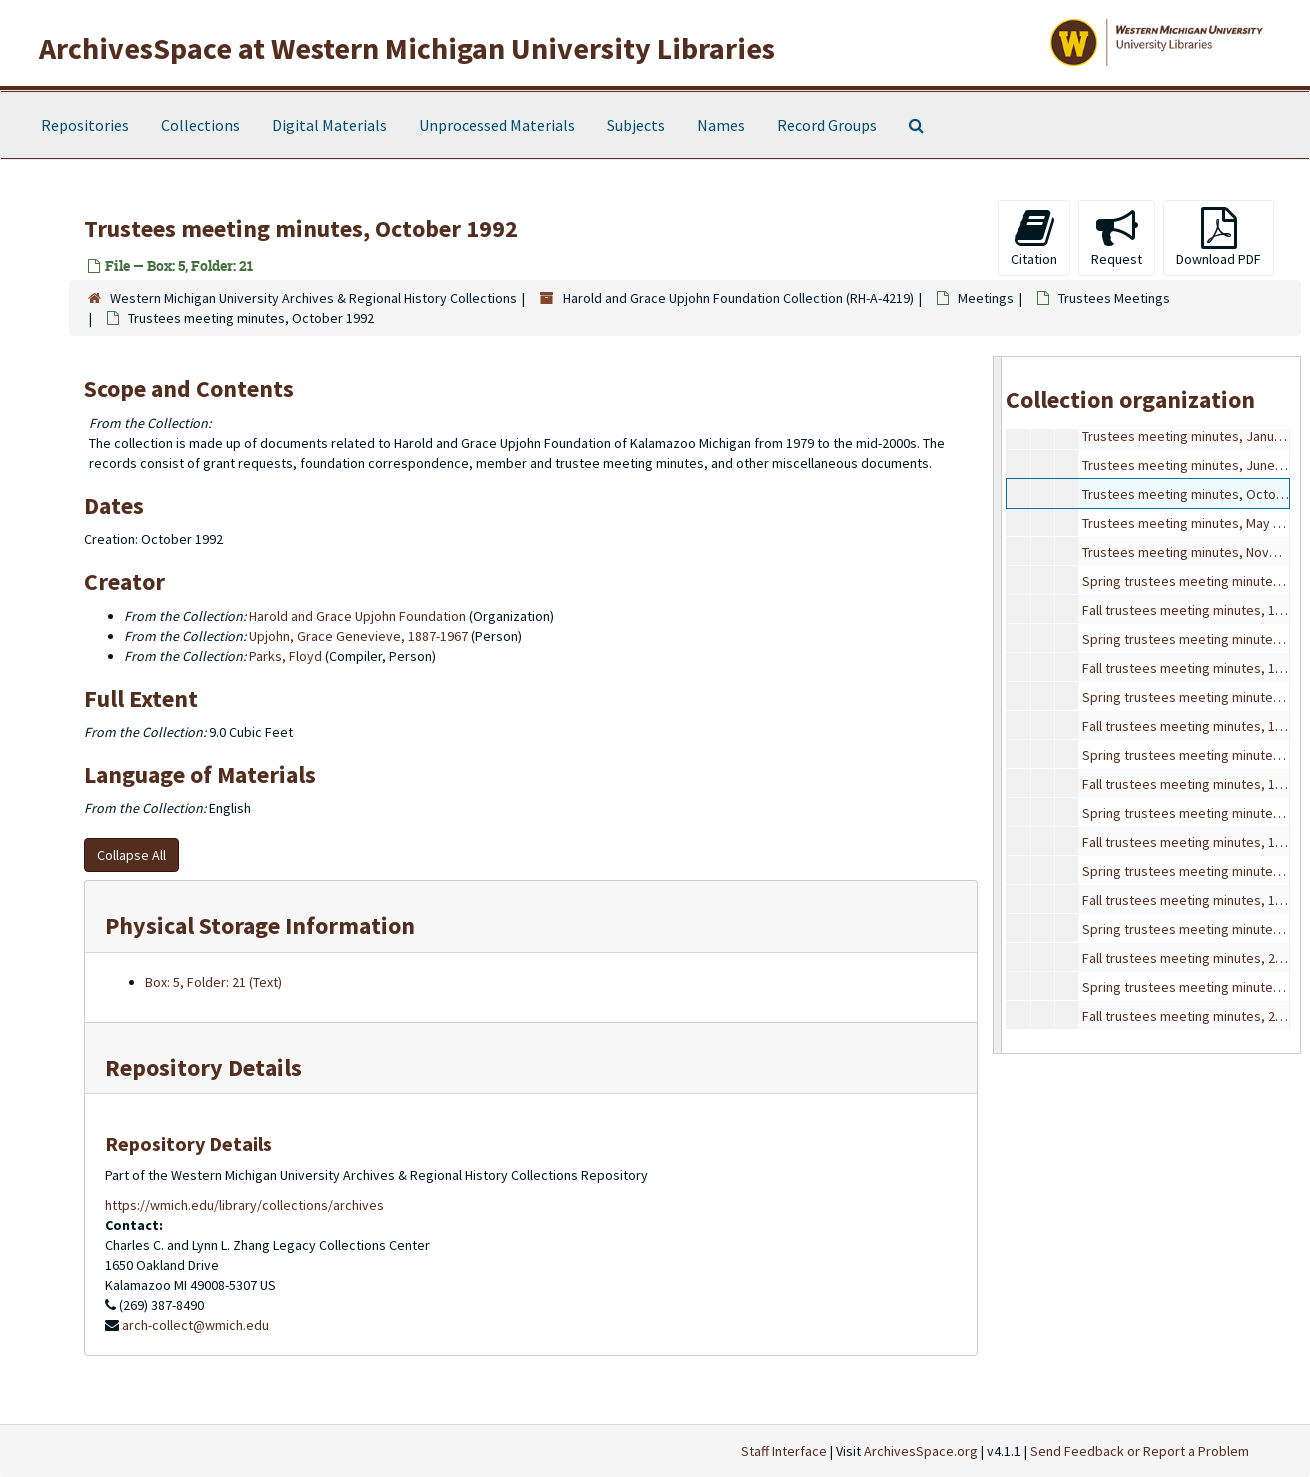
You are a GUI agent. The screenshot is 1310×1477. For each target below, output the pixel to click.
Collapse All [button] (131, 855)
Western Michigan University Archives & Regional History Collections (313, 298)
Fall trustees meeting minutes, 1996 (1189, 726)
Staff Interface (784, 1451)
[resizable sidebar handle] (998, 704)
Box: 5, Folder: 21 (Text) (213, 982)
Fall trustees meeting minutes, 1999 (1189, 900)
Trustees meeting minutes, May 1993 (1191, 523)
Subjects (636, 125)
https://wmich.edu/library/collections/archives (244, 1205)
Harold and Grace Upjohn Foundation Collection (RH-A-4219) (738, 298)
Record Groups (827, 125)
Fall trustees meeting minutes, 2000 (1189, 958)
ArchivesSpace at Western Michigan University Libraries (407, 48)
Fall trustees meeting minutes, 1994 (1189, 610)
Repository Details (203, 1067)
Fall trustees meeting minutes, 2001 (1189, 1016)
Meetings (986, 298)
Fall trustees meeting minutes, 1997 (1189, 784)
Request (1116, 237)
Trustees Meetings (1114, 298)
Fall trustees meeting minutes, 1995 (1189, 668)
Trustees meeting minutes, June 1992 (1194, 465)
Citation (1034, 237)
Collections (200, 125)
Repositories (85, 125)
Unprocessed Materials (497, 125)
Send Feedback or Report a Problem (1139, 1451)
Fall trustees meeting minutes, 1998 (1189, 842)
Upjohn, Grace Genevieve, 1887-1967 (358, 636)
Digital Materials (329, 125)
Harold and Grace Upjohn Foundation (357, 616)
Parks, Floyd (285, 656)
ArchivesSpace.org (921, 1451)
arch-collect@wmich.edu (195, 1325)
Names (721, 125)
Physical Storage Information (260, 925)
